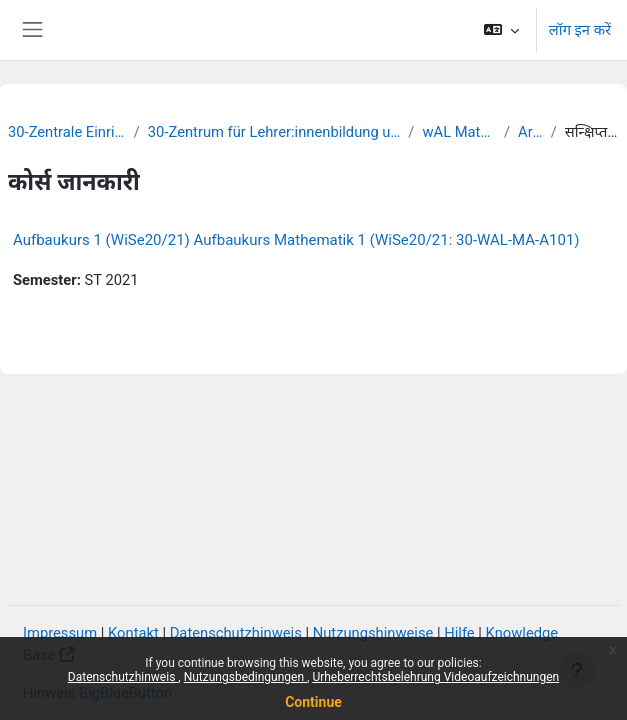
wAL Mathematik (459, 132)
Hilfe (459, 633)
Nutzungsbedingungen (245, 677)
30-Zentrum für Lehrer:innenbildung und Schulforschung (274, 132)
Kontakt (133, 633)
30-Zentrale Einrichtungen (67, 132)
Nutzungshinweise (373, 633)
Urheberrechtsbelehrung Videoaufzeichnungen (435, 677)
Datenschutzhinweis (123, 677)
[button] (500, 30)
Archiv (530, 132)
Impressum (60, 633)
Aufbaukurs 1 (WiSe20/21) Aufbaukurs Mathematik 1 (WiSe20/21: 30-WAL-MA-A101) (296, 240)
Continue (313, 702)
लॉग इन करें (580, 30)
